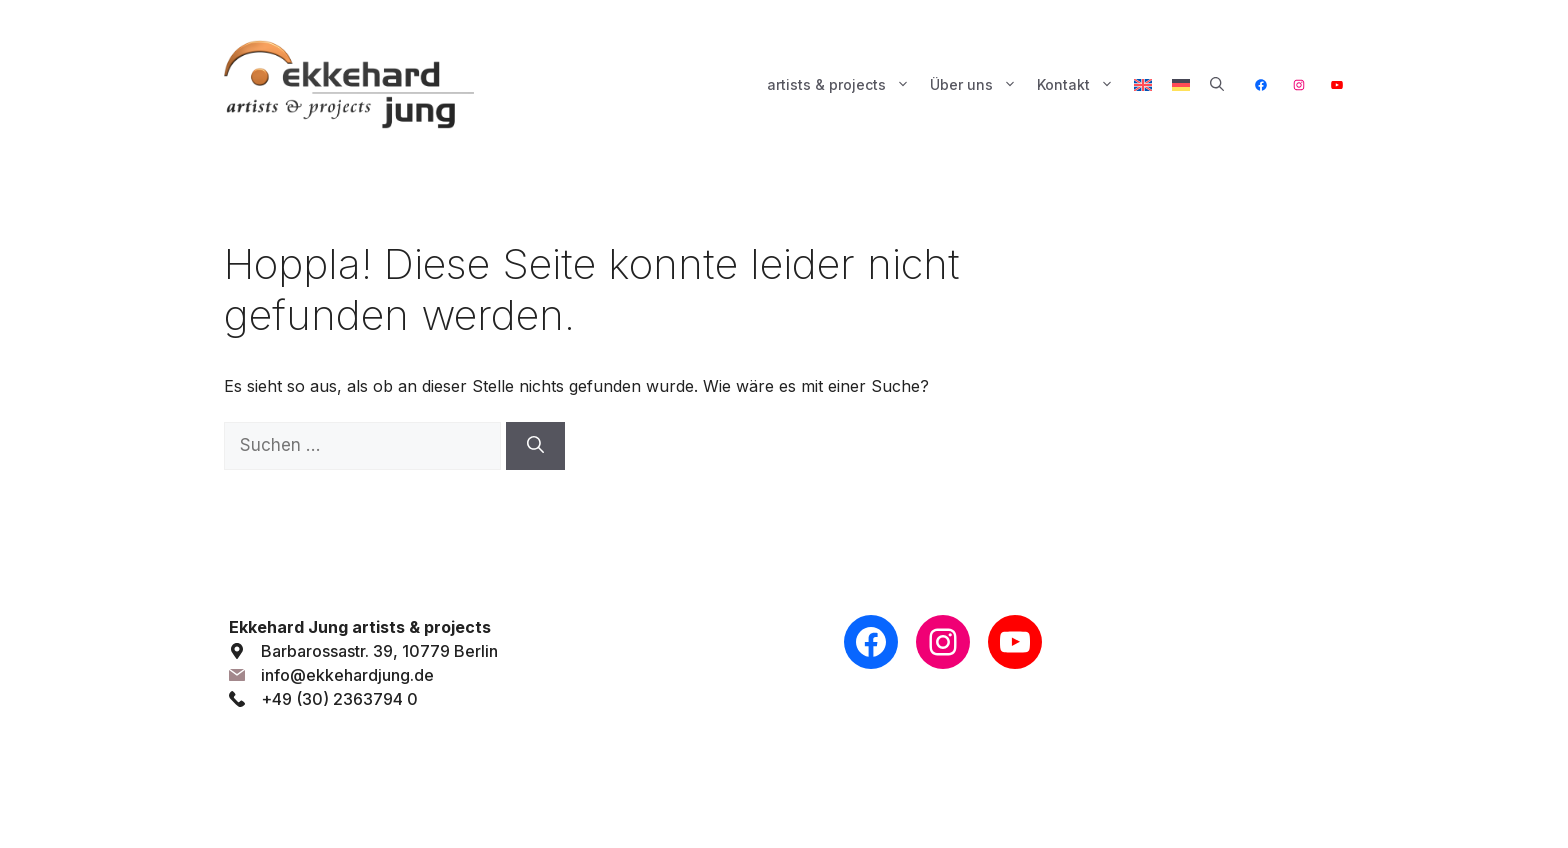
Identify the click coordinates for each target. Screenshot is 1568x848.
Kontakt (1080, 85)
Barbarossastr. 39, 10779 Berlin (379, 651)
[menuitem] (1143, 85)
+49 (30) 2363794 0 (339, 699)
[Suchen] (535, 446)
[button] (1217, 85)
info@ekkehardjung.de (347, 675)
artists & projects (843, 85)
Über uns (978, 85)
